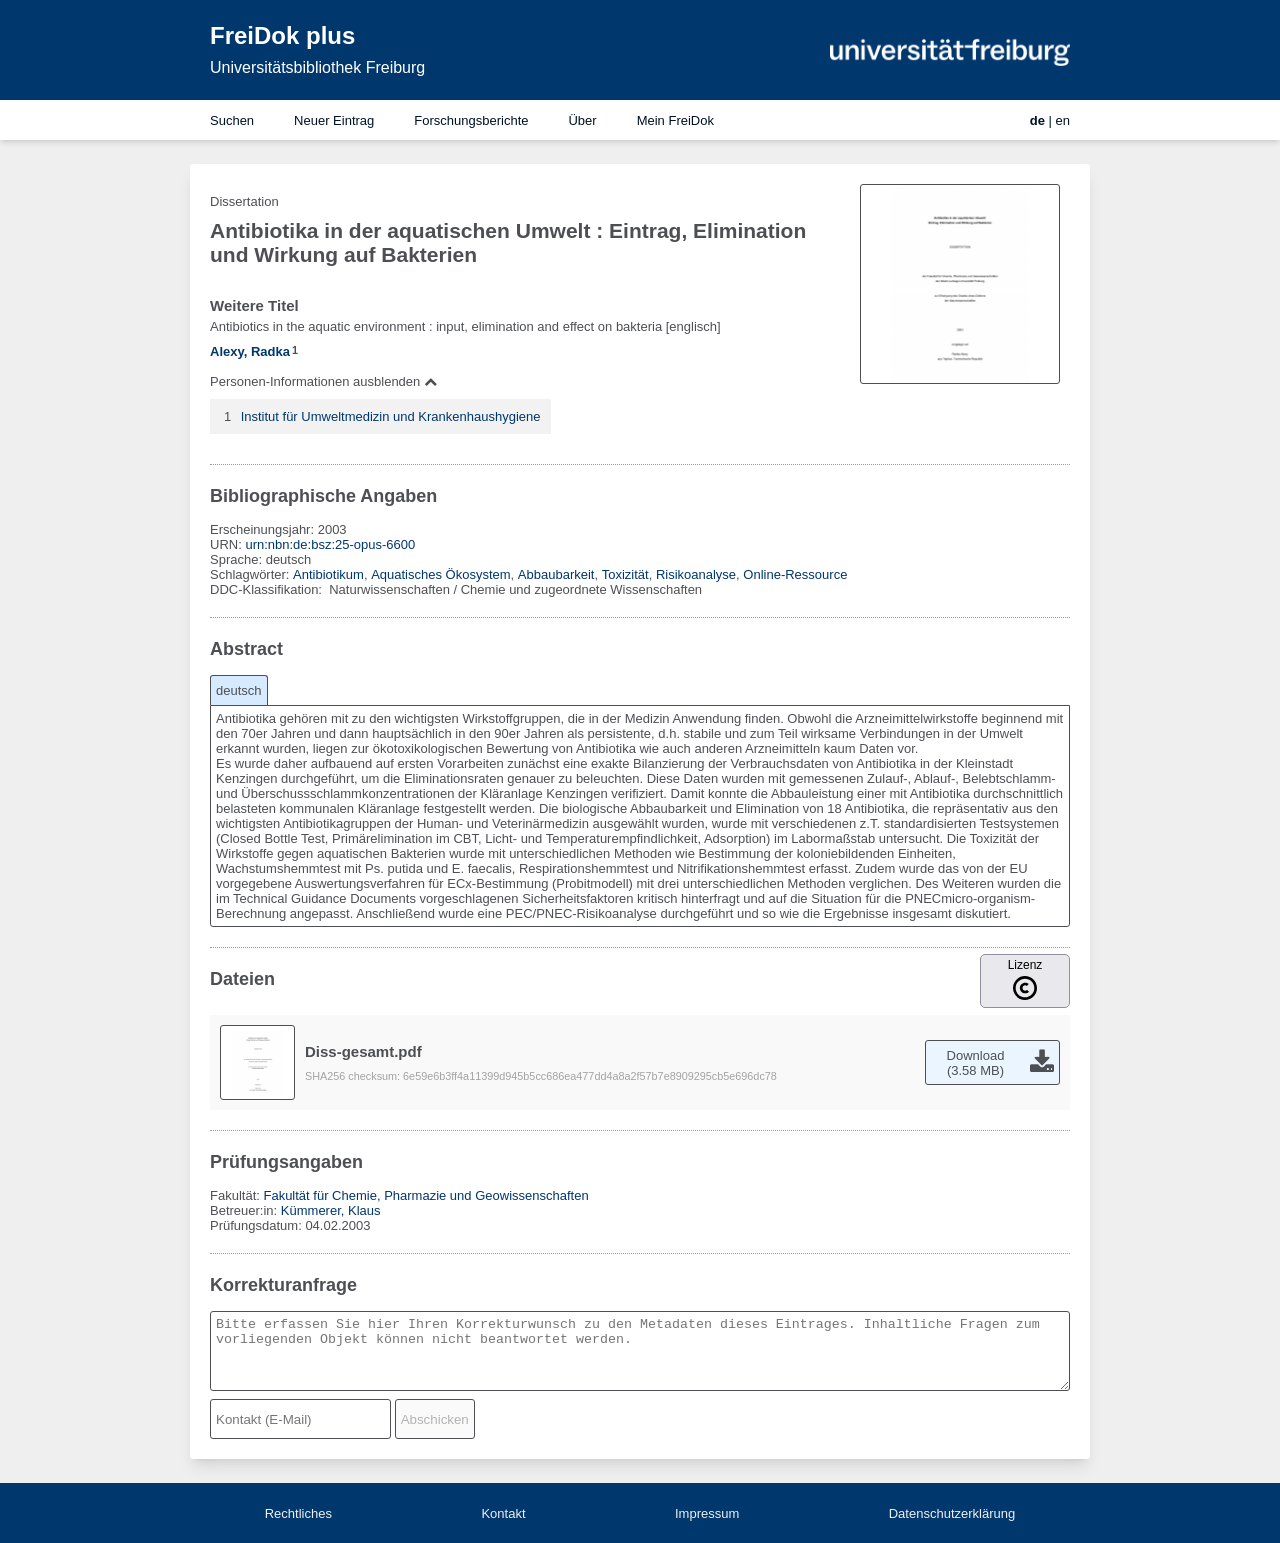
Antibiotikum (328, 574)
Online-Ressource (795, 574)
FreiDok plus (282, 35)
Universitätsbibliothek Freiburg (317, 67)
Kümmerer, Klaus (331, 1210)
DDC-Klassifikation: (268, 589)
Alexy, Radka (250, 351)
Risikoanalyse (696, 574)
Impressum (707, 1513)
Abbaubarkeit (556, 574)
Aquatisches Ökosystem (440, 574)
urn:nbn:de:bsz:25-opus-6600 (330, 544)
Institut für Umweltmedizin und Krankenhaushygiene (391, 416)
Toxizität (625, 574)
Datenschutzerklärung (952, 1513)
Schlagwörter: (251, 574)
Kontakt (503, 1513)
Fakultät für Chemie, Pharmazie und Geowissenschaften (425, 1195)
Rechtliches (298, 1513)
